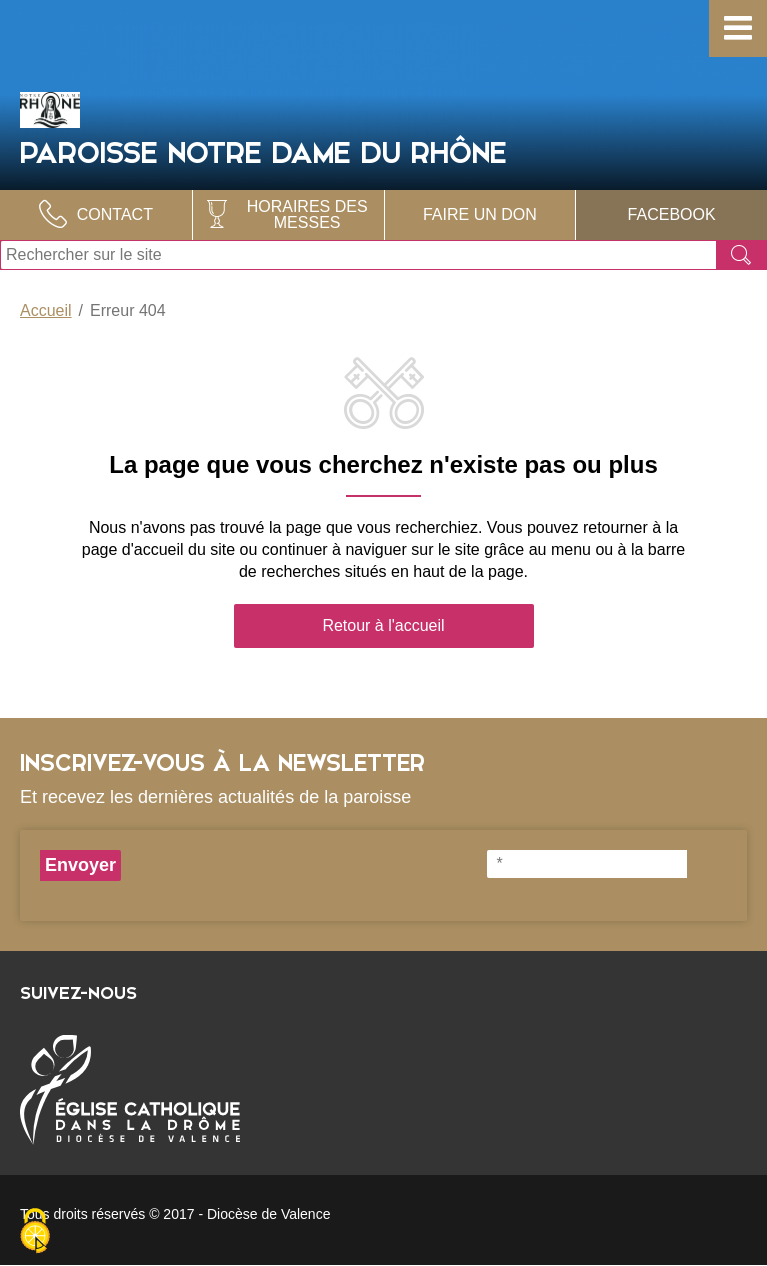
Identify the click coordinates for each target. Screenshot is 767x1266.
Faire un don (480, 214)
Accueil (46, 310)
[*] (587, 864)
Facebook (672, 214)
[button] (738, 28)
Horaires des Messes (307, 214)
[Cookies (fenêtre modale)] (35, 1232)
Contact (115, 214)
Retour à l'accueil (383, 625)
